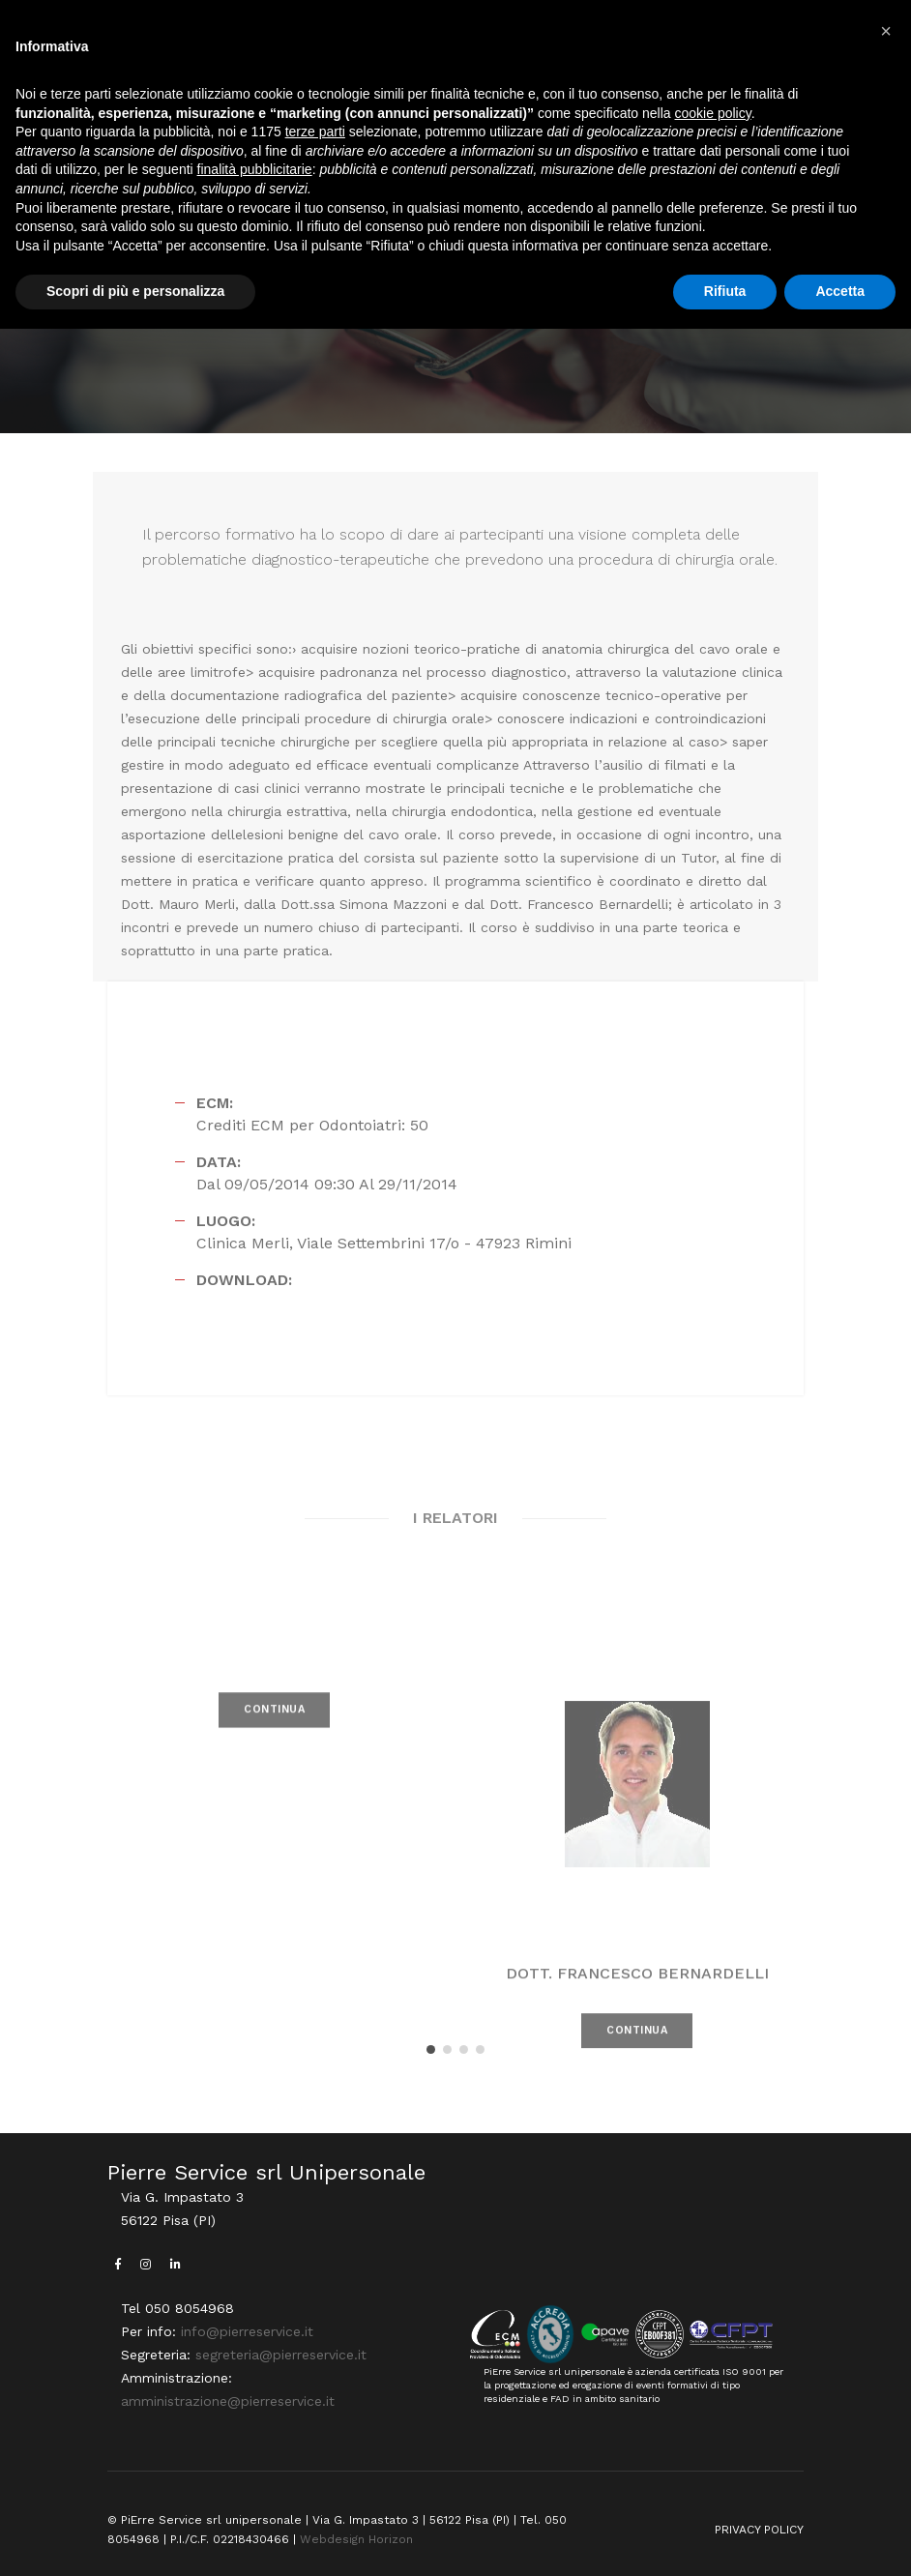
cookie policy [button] (713, 113)
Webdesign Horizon (356, 2539)
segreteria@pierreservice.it (281, 2354)
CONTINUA (274, 1732)
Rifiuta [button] (725, 291)
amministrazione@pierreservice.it (228, 2401)
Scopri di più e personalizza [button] (135, 291)
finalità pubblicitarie (254, 169)
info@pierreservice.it (247, 2331)
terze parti (315, 131)
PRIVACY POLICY (759, 2529)
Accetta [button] (840, 291)
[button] (430, 2049)
